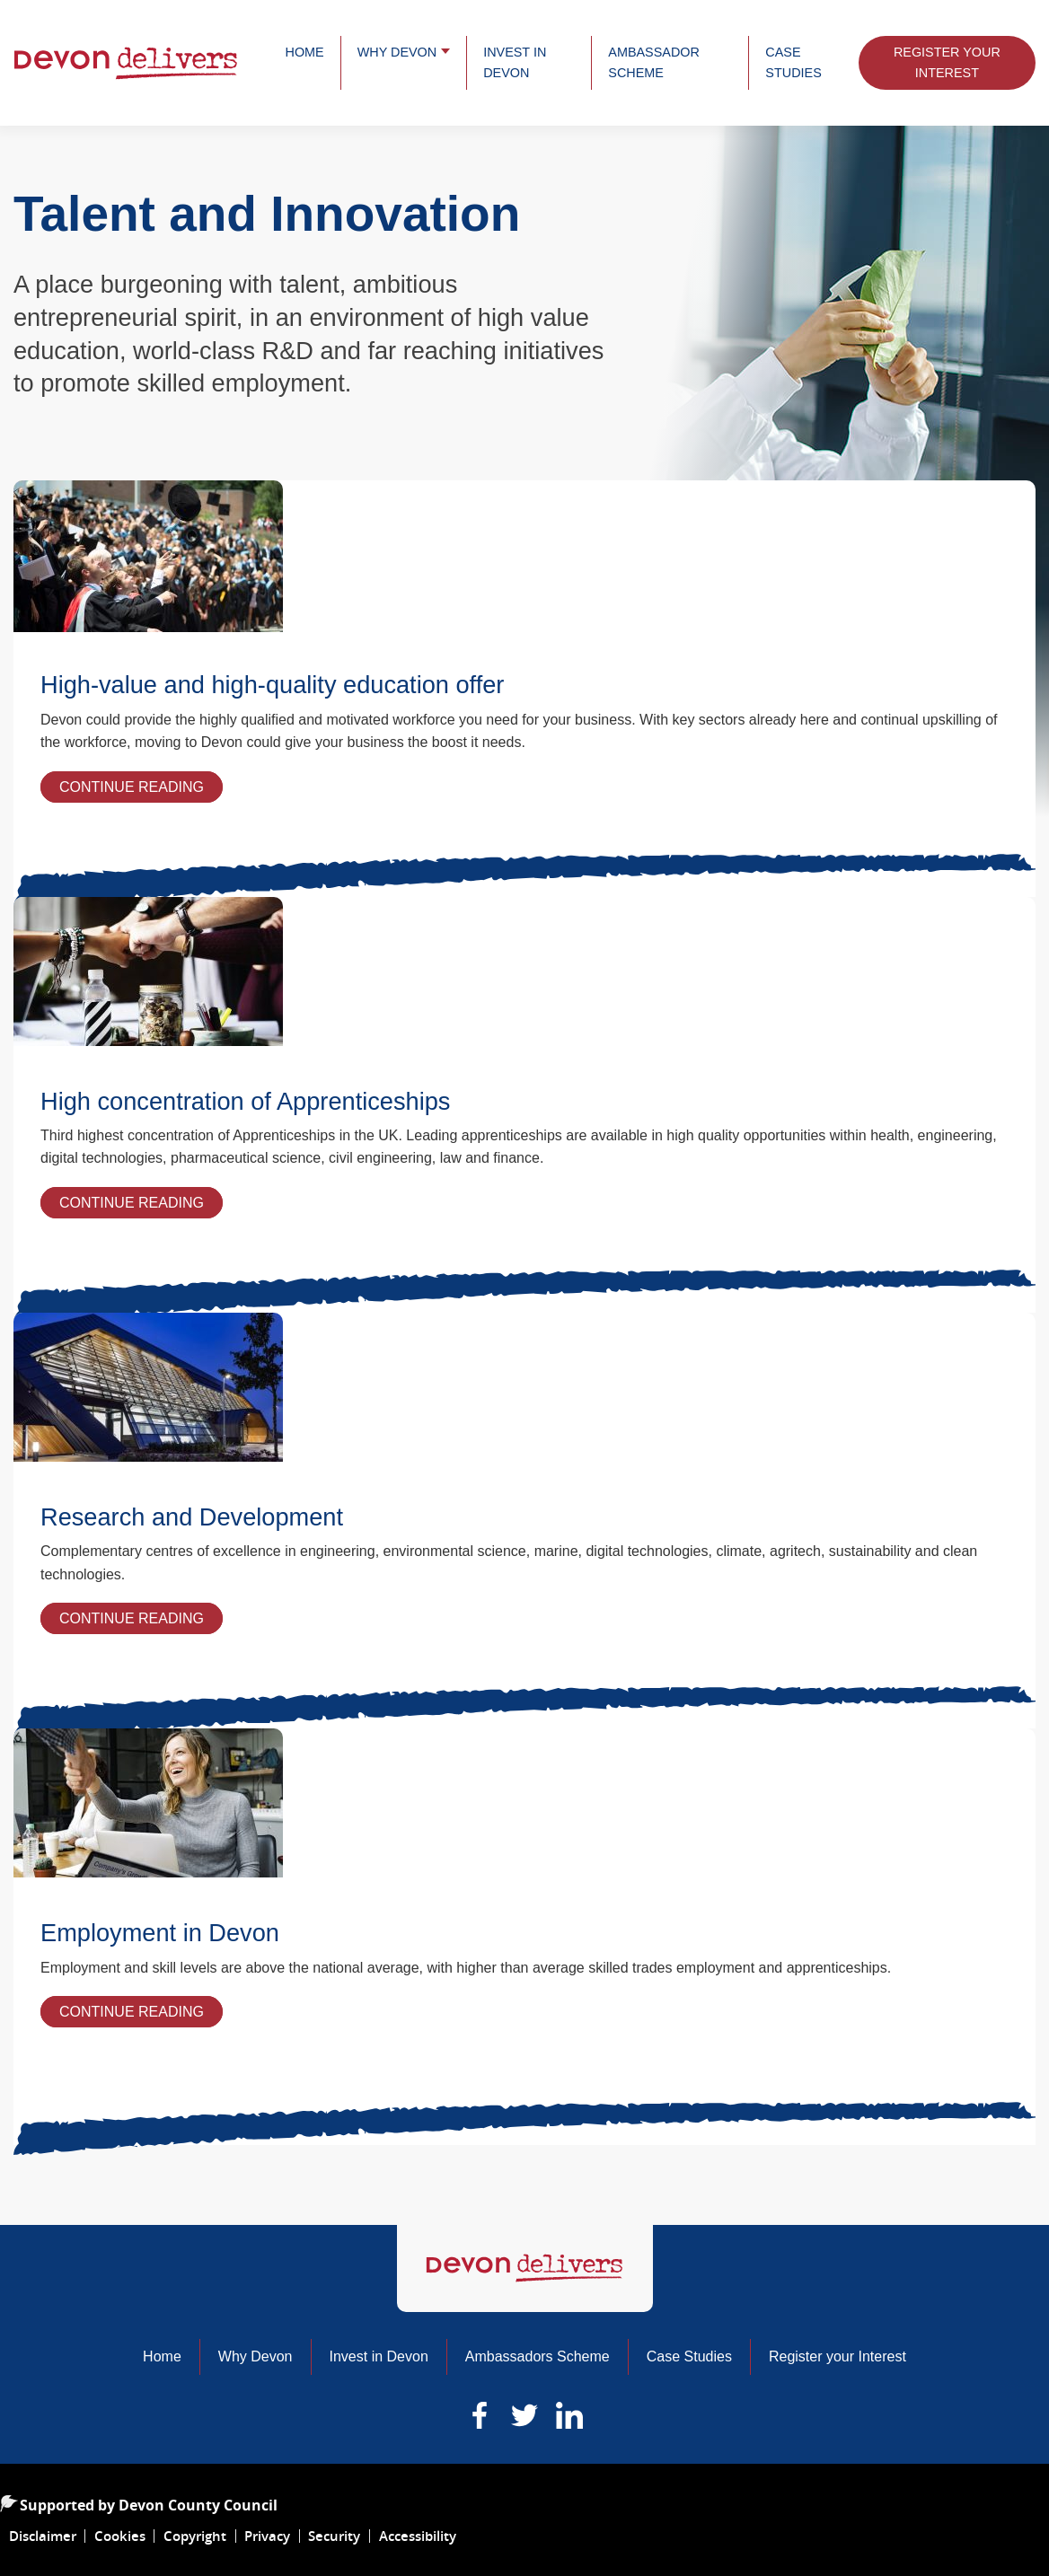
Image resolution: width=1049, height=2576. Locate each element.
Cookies (119, 2535)
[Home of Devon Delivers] (525, 2268)
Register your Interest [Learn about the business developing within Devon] (837, 2356)
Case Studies (793, 62)
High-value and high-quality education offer (272, 685)
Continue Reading (141, 789)
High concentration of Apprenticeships (245, 1101)
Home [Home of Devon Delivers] (162, 2356)
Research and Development (191, 1517)
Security (334, 2535)
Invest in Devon (514, 62)
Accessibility (417, 2535)
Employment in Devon (159, 1933)
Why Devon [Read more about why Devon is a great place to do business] (255, 2356)
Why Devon (397, 52)
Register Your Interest (947, 62)
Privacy (267, 2535)
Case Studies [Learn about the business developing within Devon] (689, 2356)
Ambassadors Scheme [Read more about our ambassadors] (537, 2356)
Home (305, 52)
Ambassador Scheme (654, 62)
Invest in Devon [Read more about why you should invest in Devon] (379, 2356)
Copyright (194, 2535)
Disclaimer (42, 2535)
